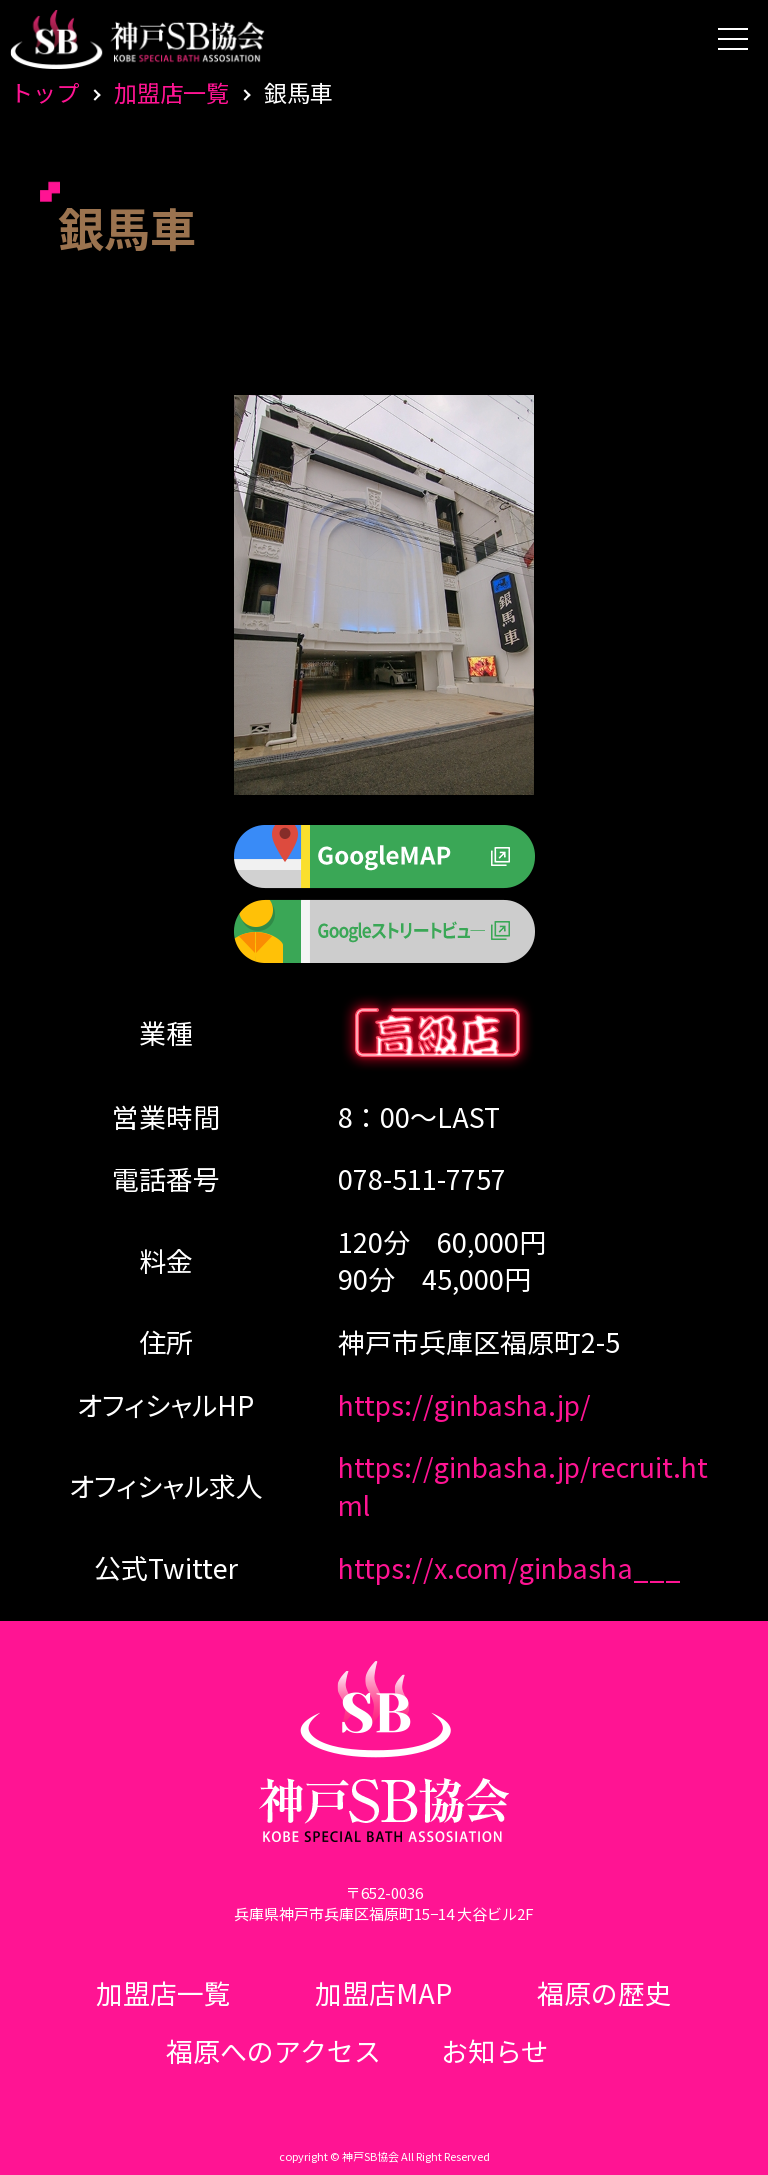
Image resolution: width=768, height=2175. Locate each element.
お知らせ (494, 2050)
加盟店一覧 (171, 92)
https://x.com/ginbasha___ (509, 1567)
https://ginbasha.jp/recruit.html (523, 1485)
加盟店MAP (383, 1992)
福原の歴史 (604, 1992)
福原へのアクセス (273, 2050)
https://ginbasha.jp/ (464, 1404)
